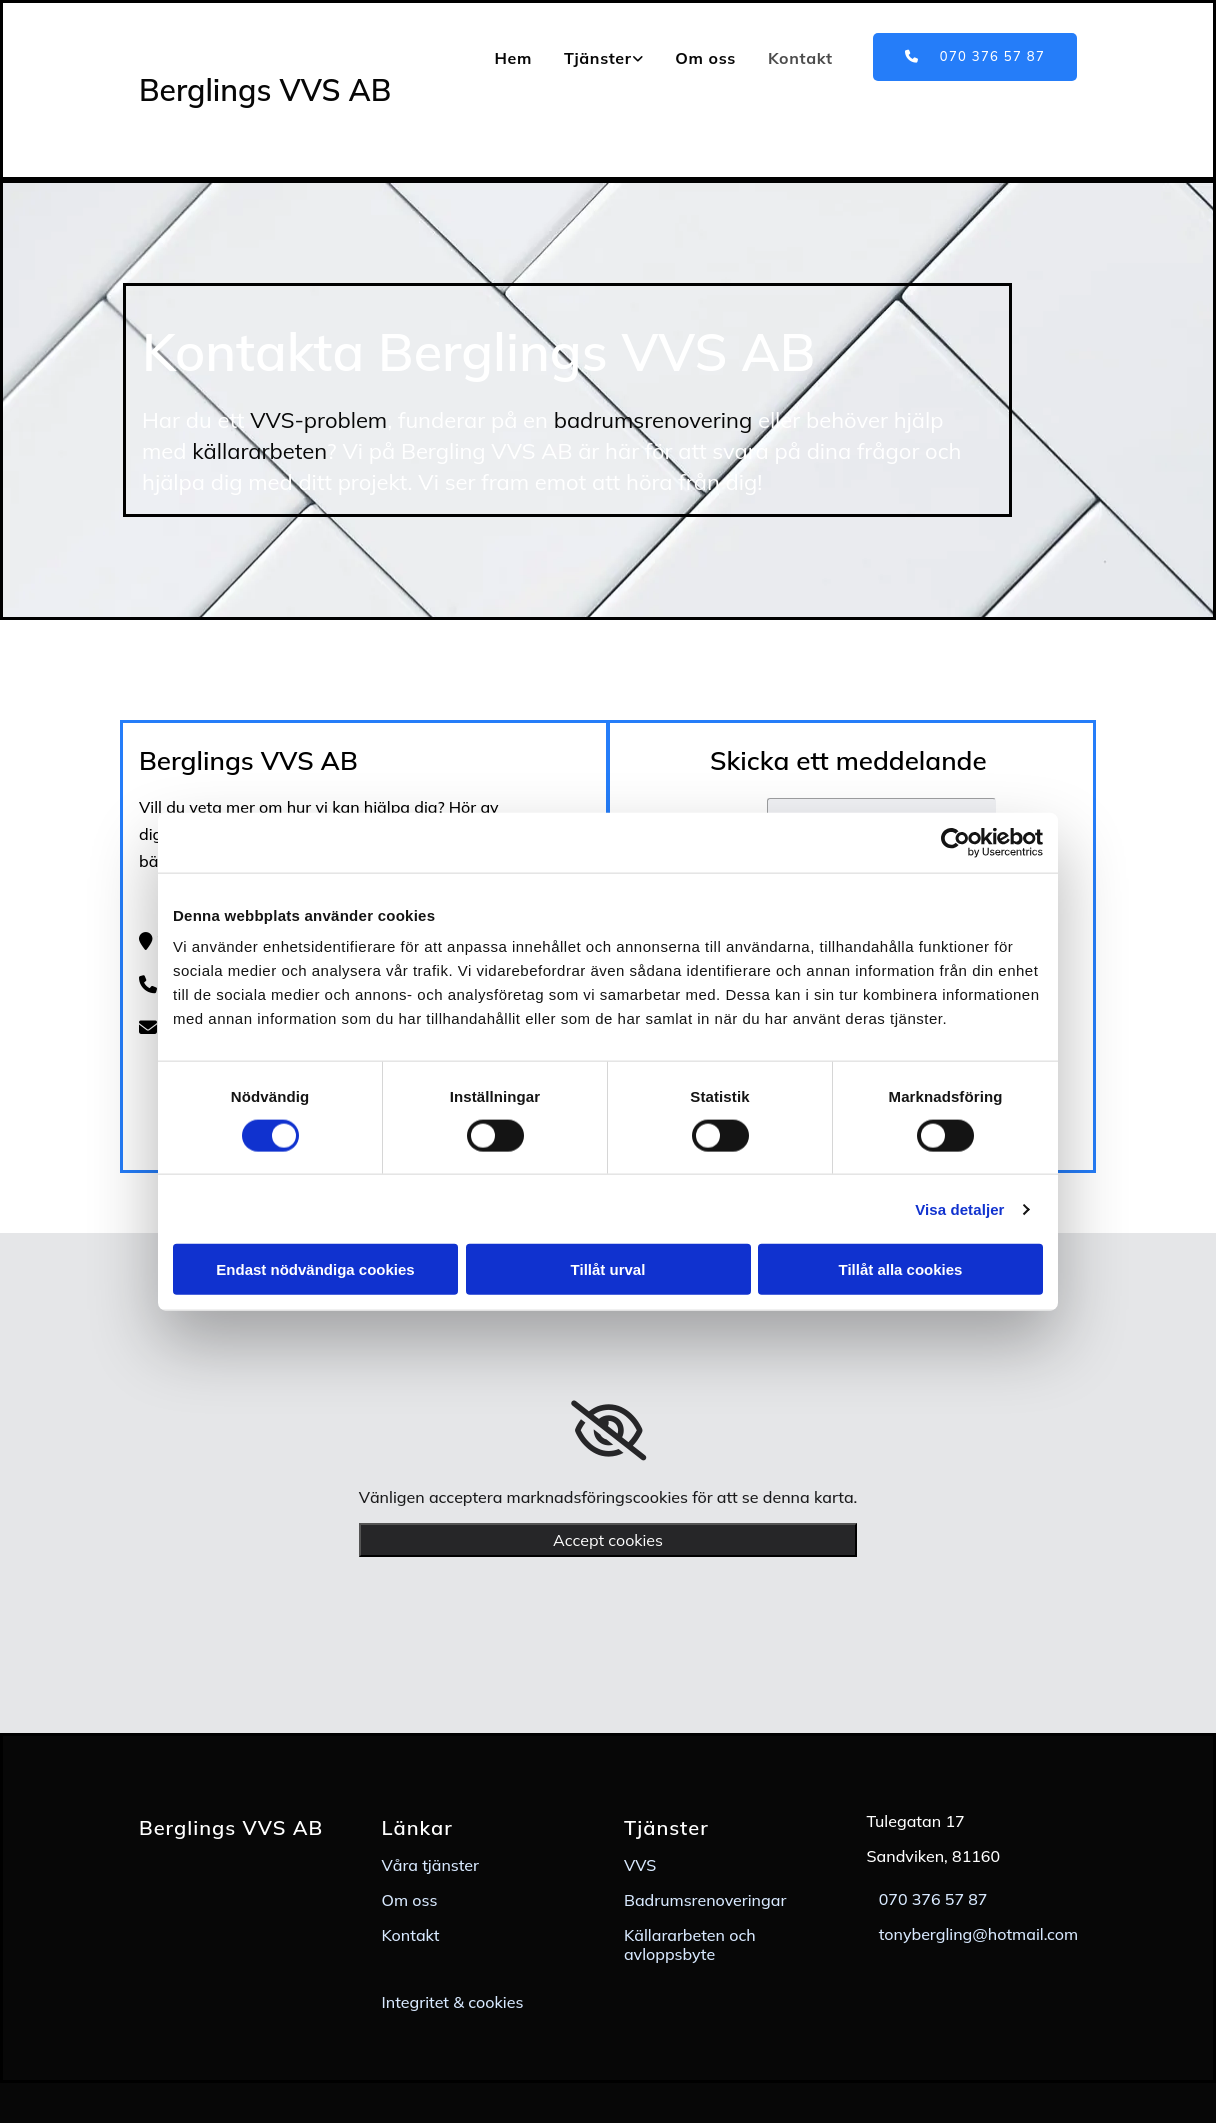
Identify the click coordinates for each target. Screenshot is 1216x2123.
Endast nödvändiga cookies (315, 1269)
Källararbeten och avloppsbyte (690, 1944)
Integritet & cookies (453, 2002)
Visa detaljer (959, 1208)
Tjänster (598, 58)
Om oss (705, 58)
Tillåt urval (608, 1269)
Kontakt (800, 58)
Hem (512, 58)
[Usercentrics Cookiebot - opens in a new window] (955, 842)
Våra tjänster (431, 1865)
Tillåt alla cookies (901, 1269)
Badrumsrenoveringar (705, 1900)
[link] (603, 58)
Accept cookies (608, 1540)
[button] (975, 57)
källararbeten (259, 451)
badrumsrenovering (653, 420)
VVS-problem (318, 420)
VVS (640, 1865)
